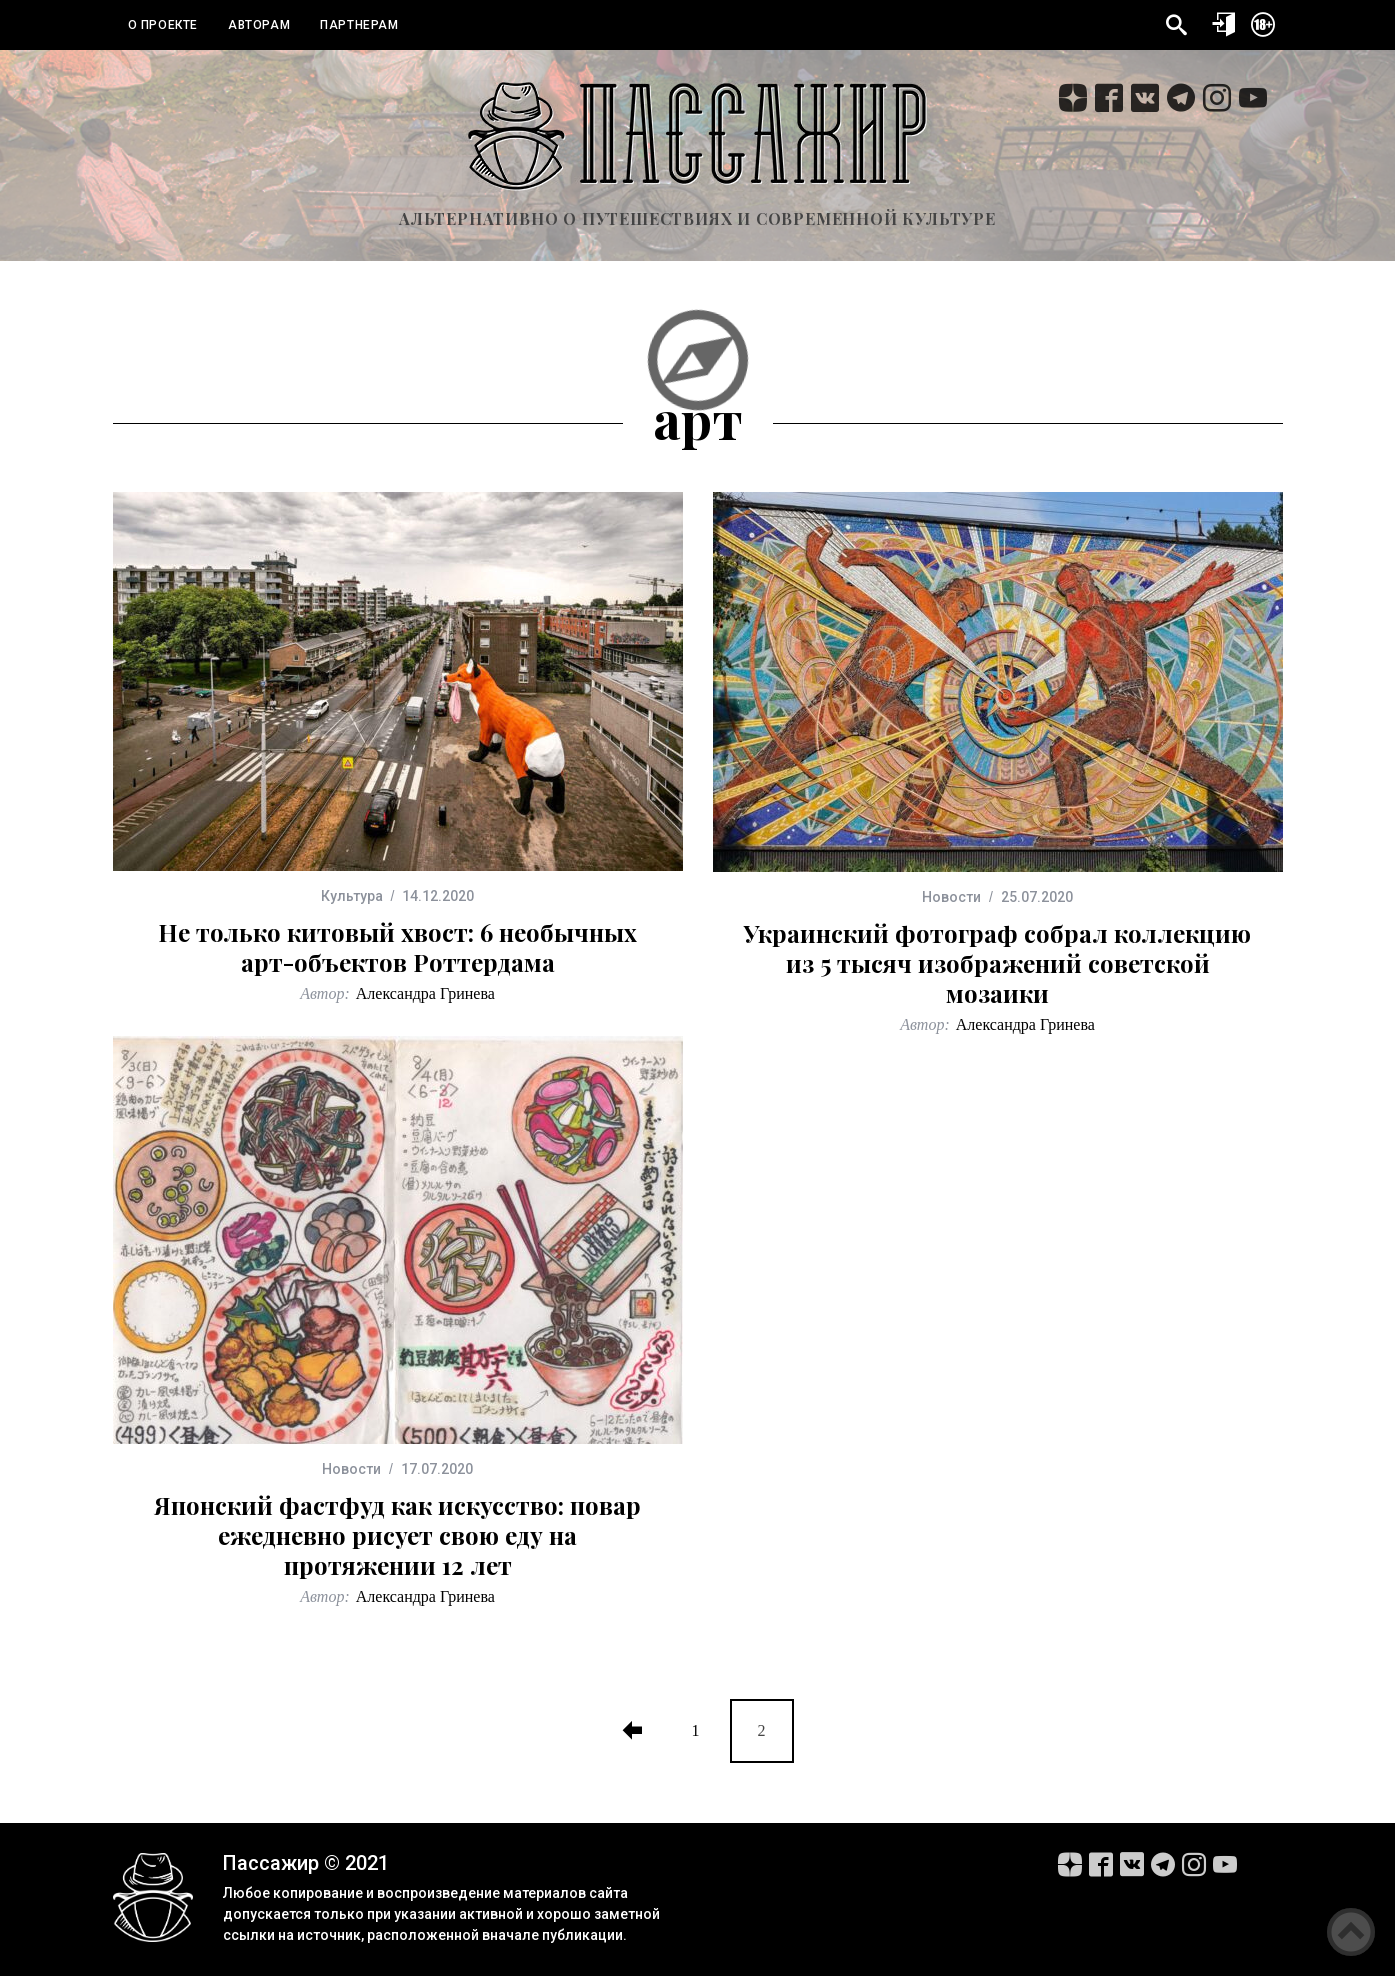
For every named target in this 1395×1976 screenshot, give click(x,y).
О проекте (163, 25)
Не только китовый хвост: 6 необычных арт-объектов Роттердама (397, 947)
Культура (352, 896)
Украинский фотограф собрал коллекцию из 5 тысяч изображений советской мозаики (997, 963)
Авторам (259, 25)
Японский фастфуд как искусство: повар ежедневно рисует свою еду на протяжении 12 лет (397, 1535)
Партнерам (359, 25)
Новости (951, 897)
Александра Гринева (425, 993)
